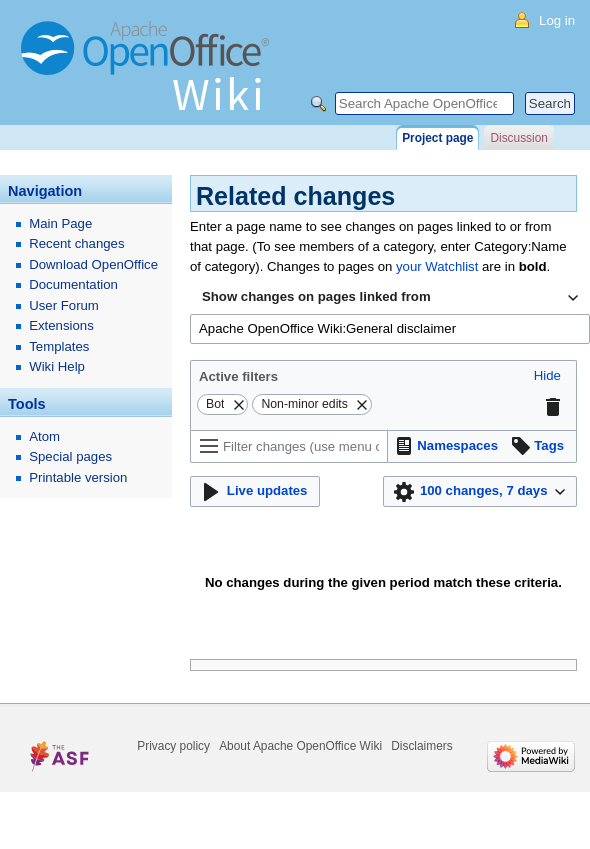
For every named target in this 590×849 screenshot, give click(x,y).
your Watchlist (437, 266)
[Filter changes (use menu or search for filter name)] (289, 446)
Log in (557, 20)
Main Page (60, 223)
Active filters (238, 376)
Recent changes (76, 243)
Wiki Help (57, 366)
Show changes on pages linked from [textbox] (316, 296)
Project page (437, 138)
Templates (59, 346)
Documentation (73, 284)
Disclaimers (421, 746)
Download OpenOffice (93, 264)
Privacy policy (173, 746)
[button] (547, 376)
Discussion (518, 138)
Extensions (61, 325)
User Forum (64, 305)
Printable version (78, 477)
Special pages (70, 456)
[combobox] (390, 298)
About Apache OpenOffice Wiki (300, 746)
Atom (44, 436)
